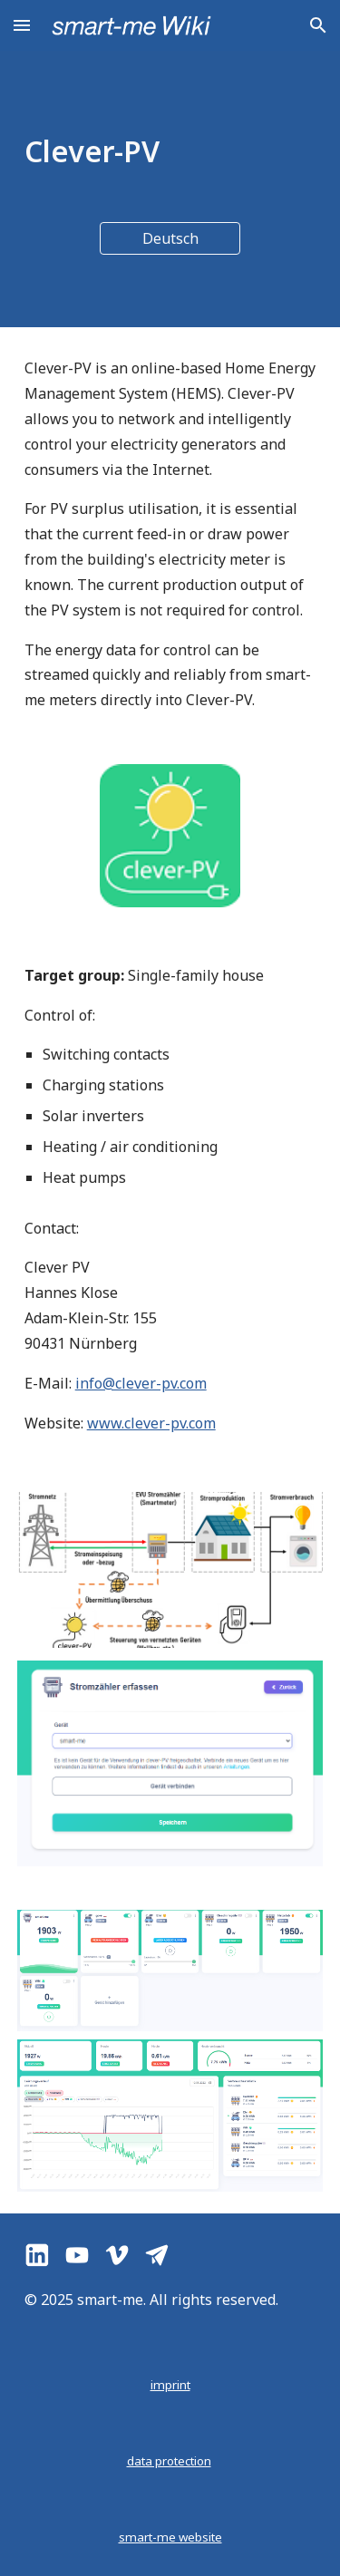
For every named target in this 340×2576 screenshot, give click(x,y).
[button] (22, 25)
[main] (170, 151)
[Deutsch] (170, 238)
